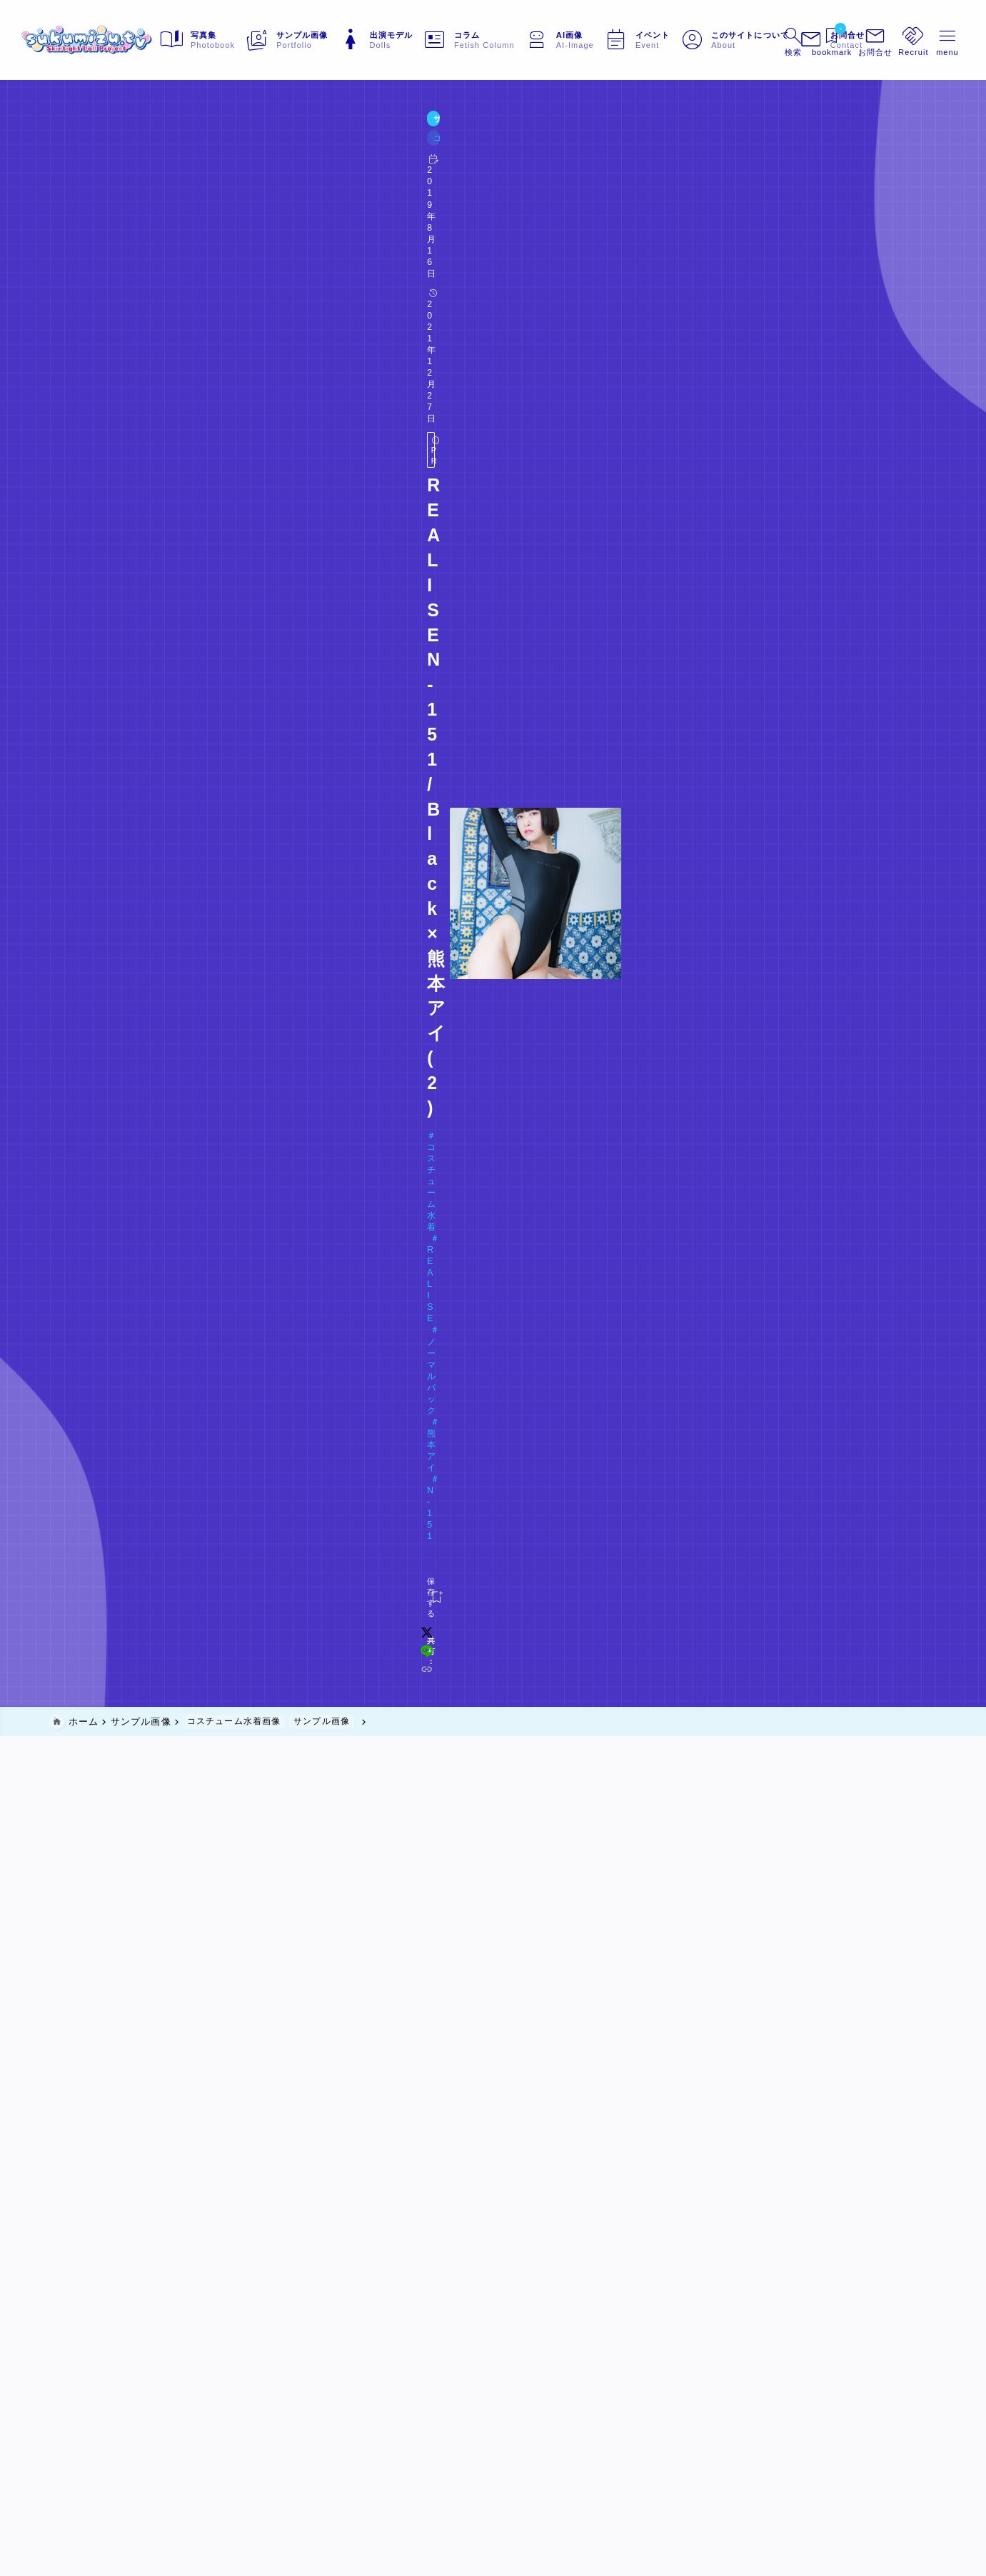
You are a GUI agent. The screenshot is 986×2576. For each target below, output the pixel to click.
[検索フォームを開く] (762, 40)
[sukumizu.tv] (116, 40)
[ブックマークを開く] (804, 40)
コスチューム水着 (103, 204)
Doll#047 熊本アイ (114, 226)
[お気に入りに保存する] (78, 256)
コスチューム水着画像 (167, 150)
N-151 (387, 204)
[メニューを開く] (847, 40)
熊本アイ (335, 204)
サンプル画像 (82, 150)
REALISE (184, 204)
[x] (692, 256)
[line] (712, 256)
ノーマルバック (260, 204)
